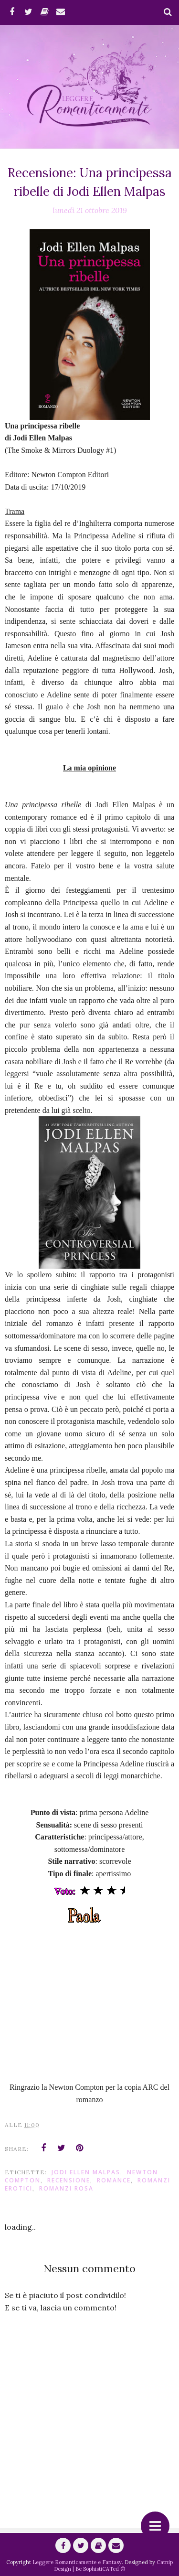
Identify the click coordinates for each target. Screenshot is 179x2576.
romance (114, 2180)
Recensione (68, 2180)
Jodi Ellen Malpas (86, 2172)
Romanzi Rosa (66, 2188)
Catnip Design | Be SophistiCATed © (113, 2565)
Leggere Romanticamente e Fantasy (77, 2562)
